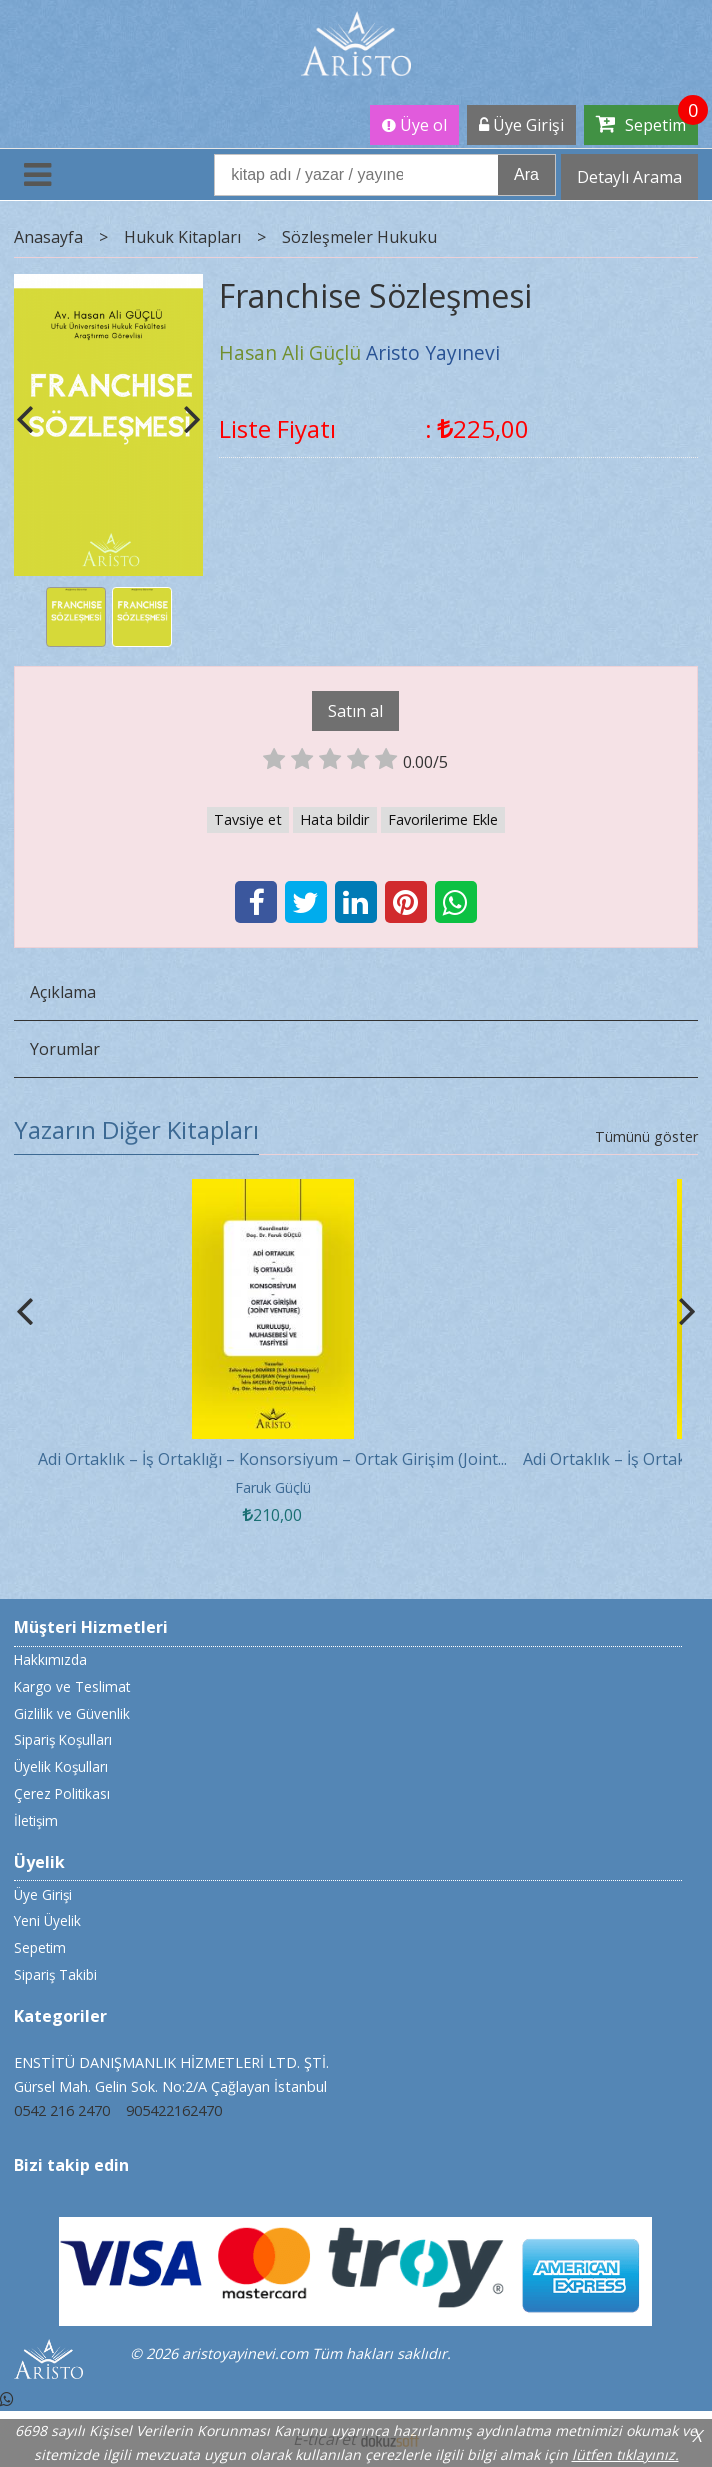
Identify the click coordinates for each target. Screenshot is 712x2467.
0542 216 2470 (62, 2110)
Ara (526, 174)
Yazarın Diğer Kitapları (136, 1129)
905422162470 (174, 2110)
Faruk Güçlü (273, 1487)
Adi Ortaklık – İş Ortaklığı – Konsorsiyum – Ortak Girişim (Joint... (272, 1459)
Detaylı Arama (629, 177)
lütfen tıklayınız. (625, 2454)
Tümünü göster (646, 1136)
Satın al (355, 711)
